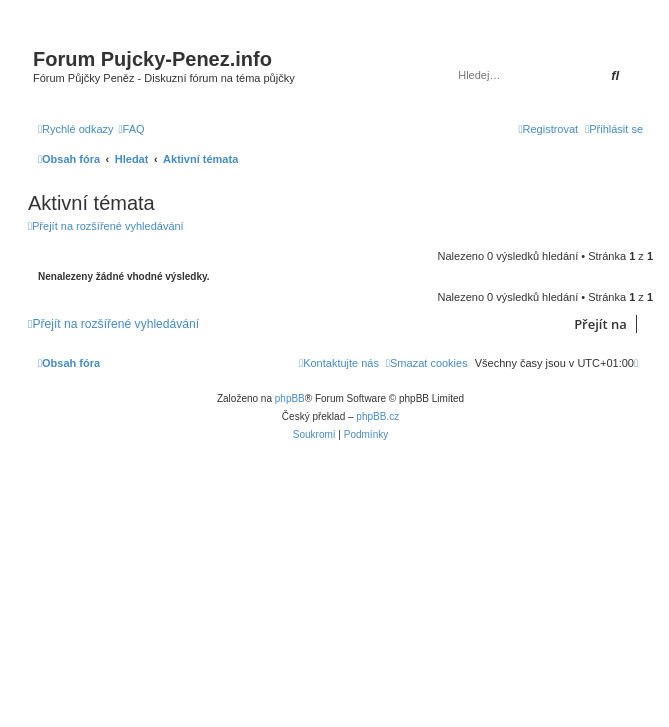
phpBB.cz (377, 416)
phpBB (290, 398)
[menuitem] (132, 129)
